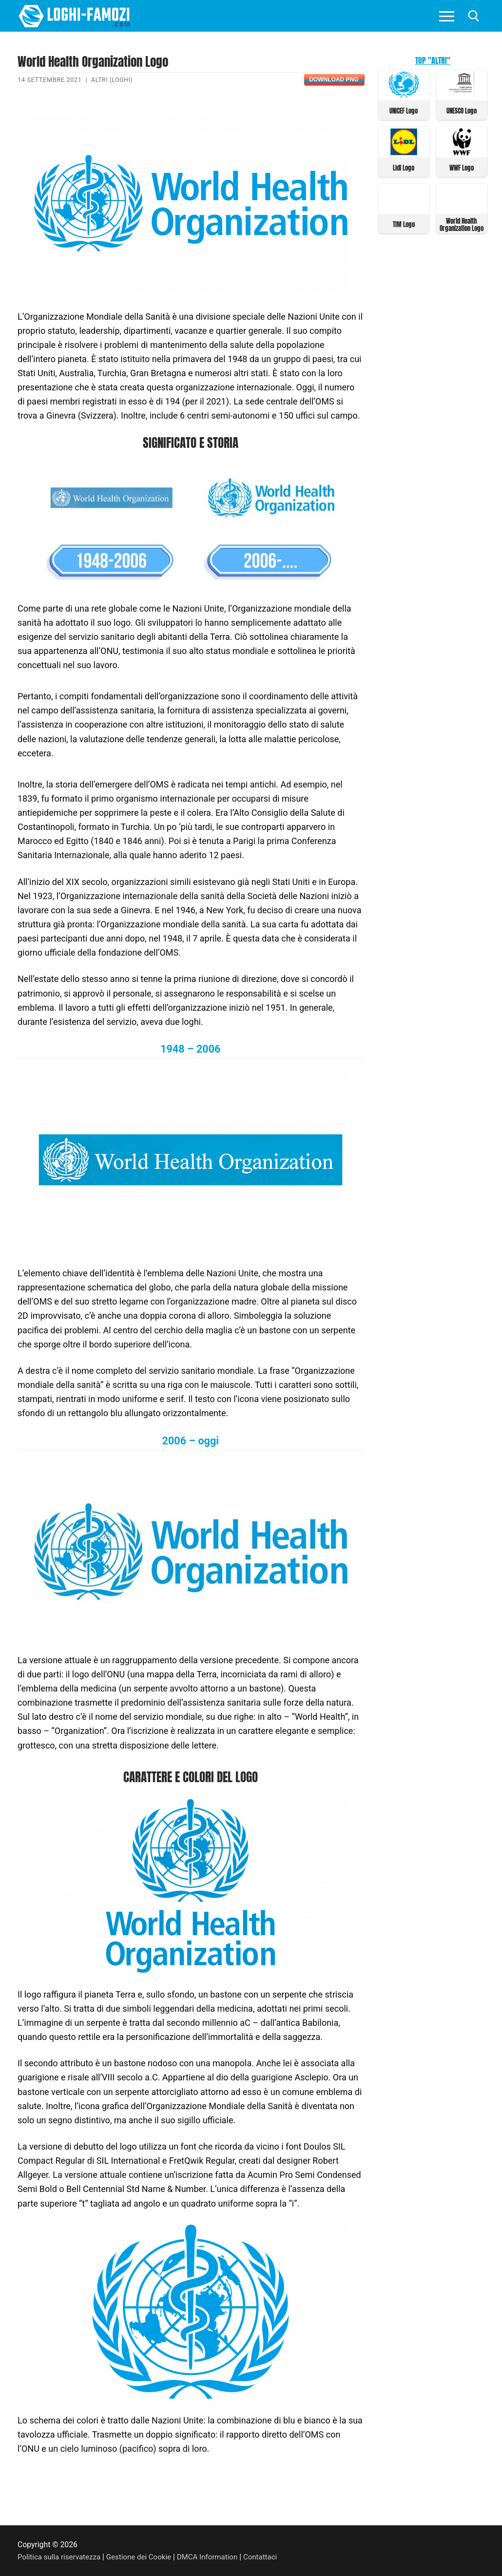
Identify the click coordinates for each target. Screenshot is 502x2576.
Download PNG (333, 79)
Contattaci (271, 2556)
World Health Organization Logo (461, 223)
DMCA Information (215, 2556)
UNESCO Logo (461, 110)
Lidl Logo (403, 167)
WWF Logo (461, 167)
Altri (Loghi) (113, 79)
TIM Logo (404, 223)
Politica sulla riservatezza (61, 2556)
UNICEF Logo (403, 110)
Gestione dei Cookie (144, 2556)
